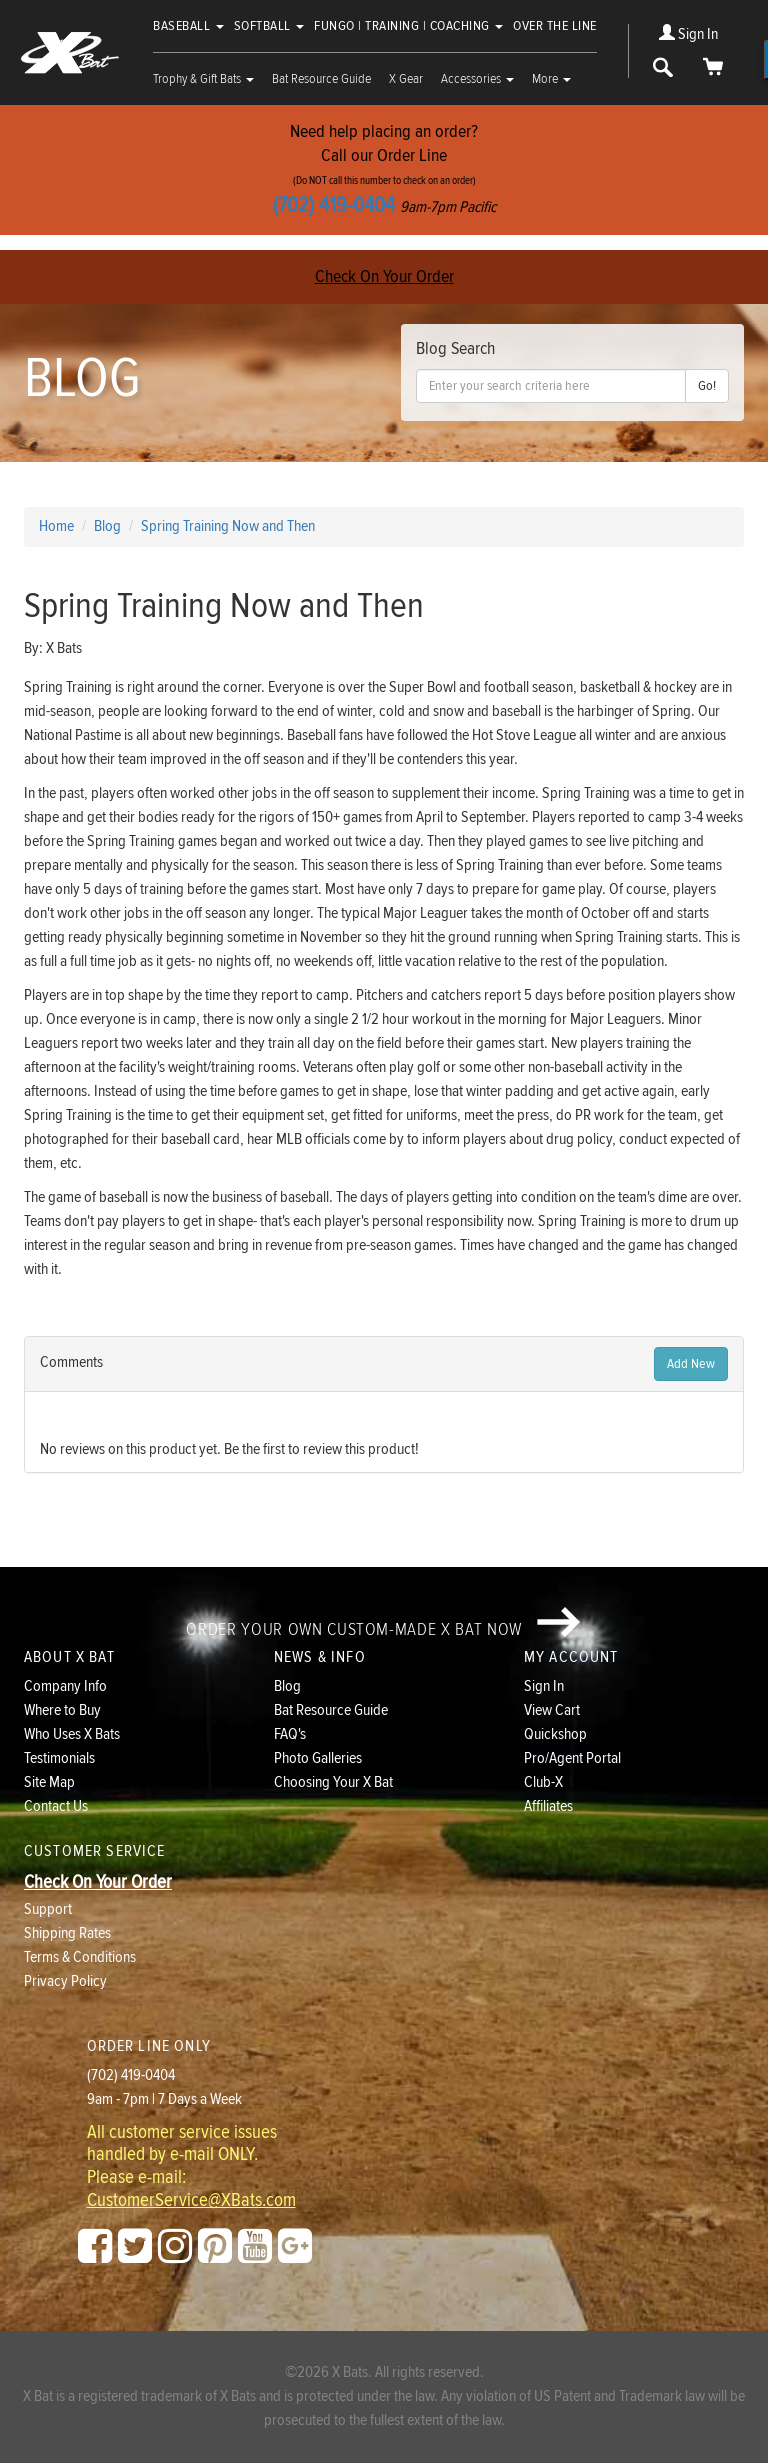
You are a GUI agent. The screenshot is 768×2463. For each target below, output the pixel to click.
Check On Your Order (384, 276)
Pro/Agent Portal (572, 1758)
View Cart (552, 1710)
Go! (707, 386)
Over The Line (555, 26)
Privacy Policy (65, 1981)
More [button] (551, 79)
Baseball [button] (188, 26)
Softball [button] (269, 26)
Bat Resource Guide (321, 79)
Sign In (688, 34)
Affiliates (548, 1806)
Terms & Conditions (80, 1957)
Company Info (65, 1686)
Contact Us (56, 1806)
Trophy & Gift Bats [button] (203, 79)
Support (48, 1909)
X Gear (406, 79)
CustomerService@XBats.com (191, 2201)
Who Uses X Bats (72, 1734)
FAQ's (290, 1734)
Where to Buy (62, 1710)
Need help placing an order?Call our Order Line (384, 169)
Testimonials (59, 1758)
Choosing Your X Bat (333, 1782)
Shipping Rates (67, 1933)
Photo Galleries (318, 1758)
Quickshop (555, 1734)
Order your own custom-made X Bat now (383, 1623)
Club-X (543, 1782)
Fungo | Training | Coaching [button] (408, 26)
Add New (691, 1364)
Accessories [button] (477, 79)
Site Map (49, 1782)
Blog (287, 1686)
